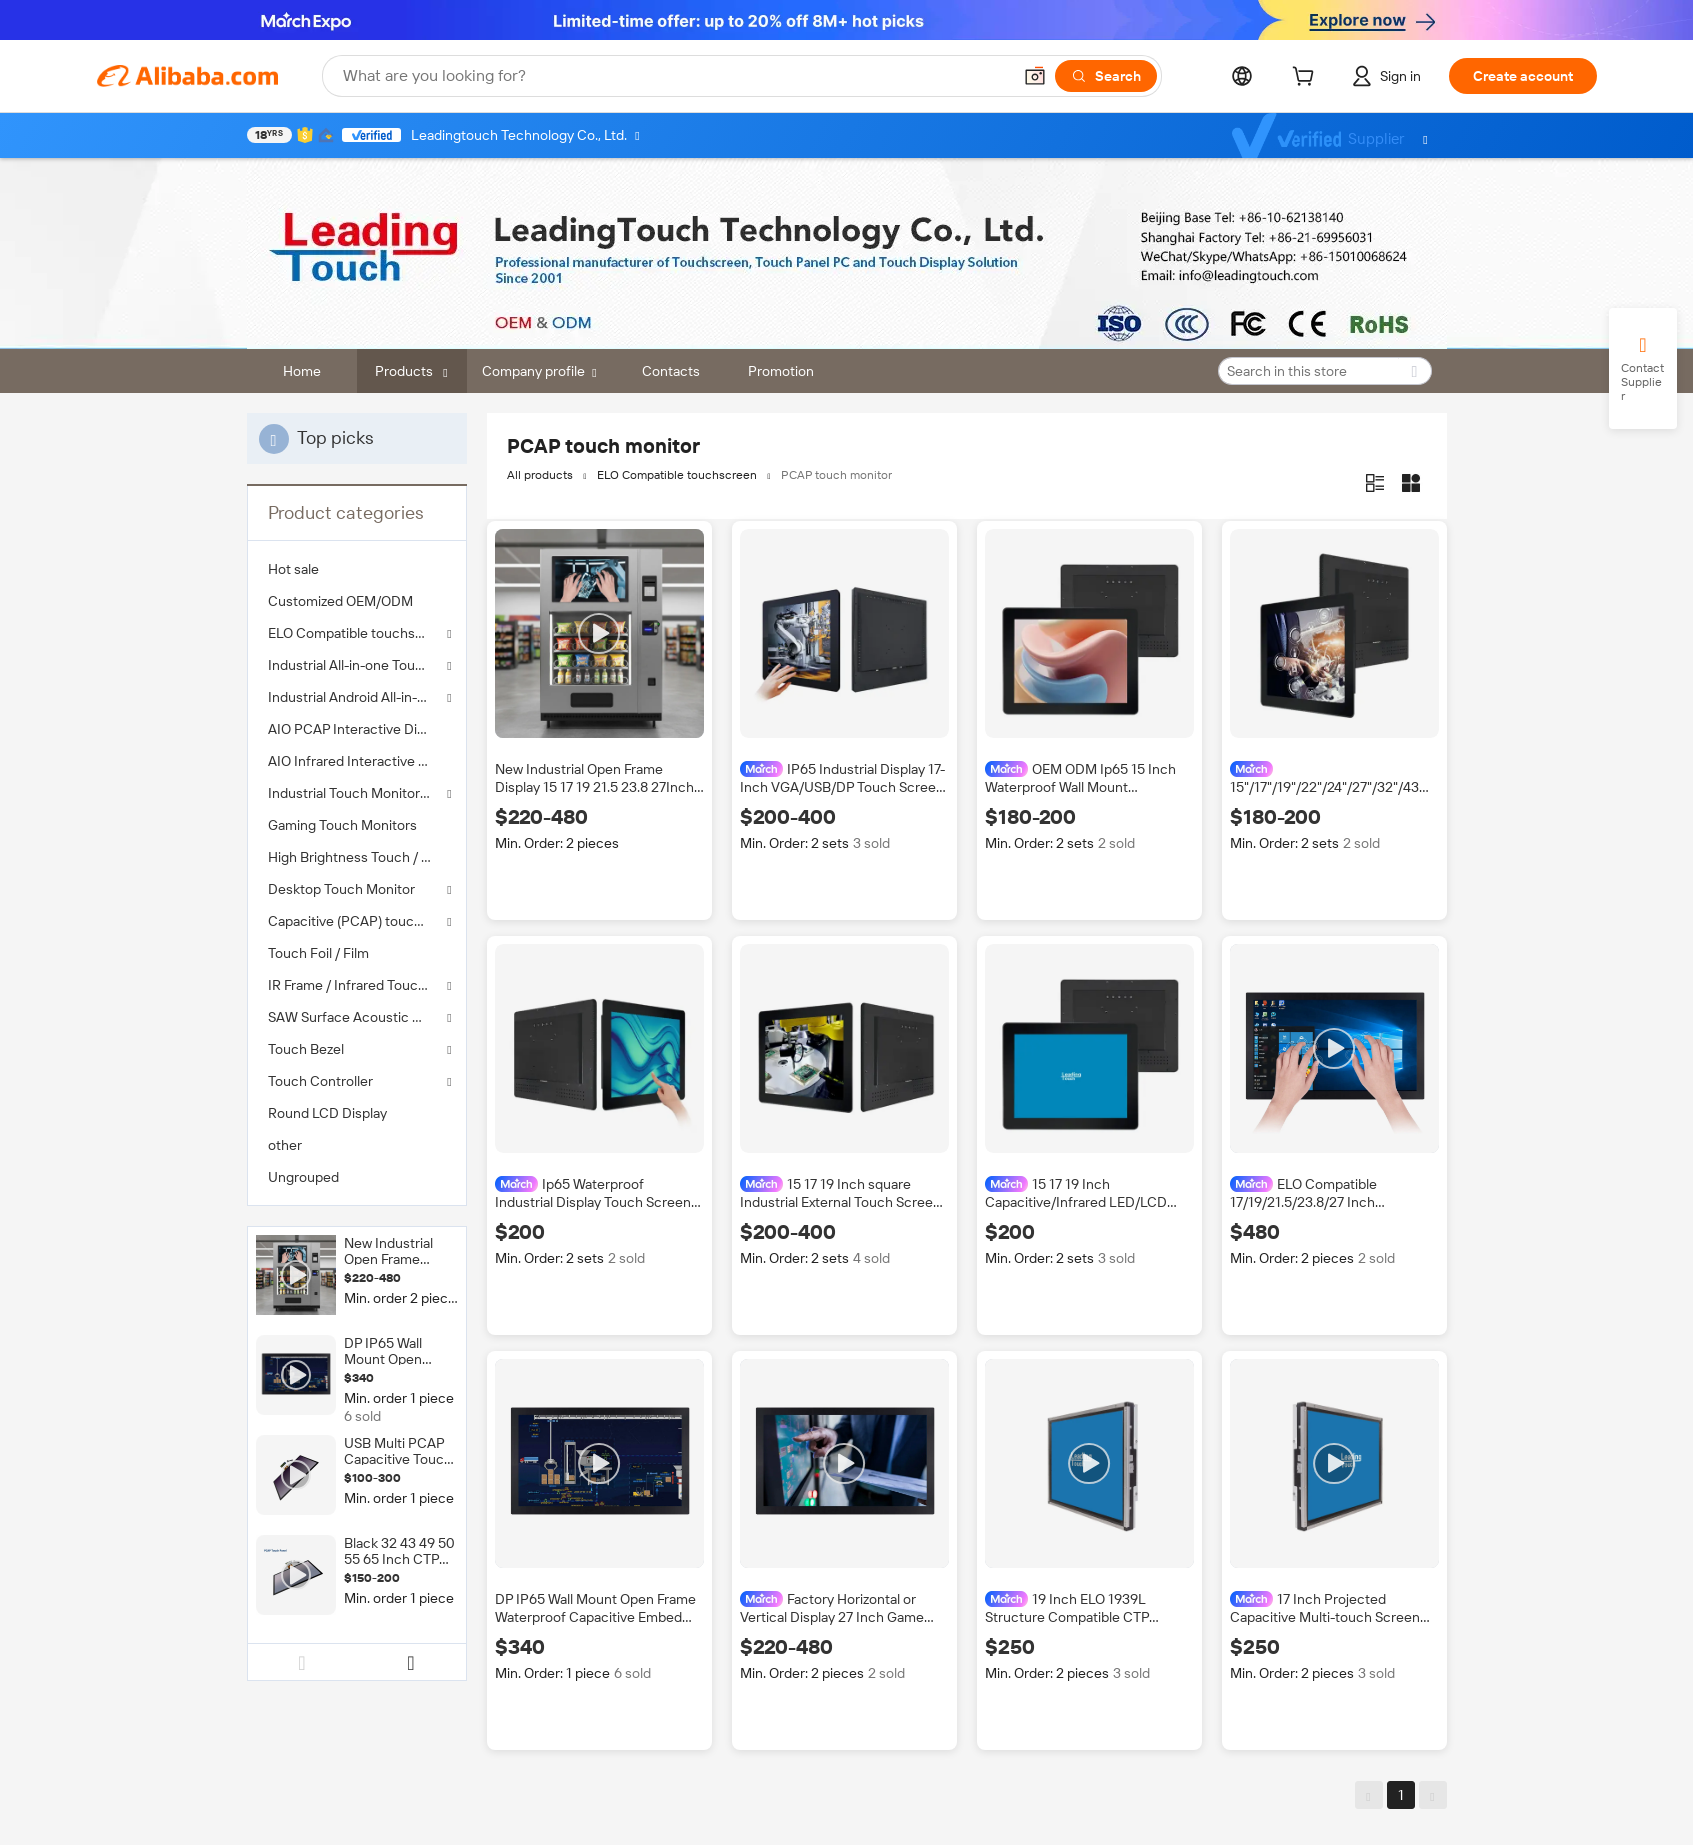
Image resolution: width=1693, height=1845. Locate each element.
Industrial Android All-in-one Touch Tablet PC (357, 697)
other (285, 1145)
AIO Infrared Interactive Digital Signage (357, 761)
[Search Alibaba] (675, 76)
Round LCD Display (327, 1113)
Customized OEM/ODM (340, 601)
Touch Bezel (306, 1049)
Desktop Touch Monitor (341, 889)
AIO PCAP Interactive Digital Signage (357, 729)
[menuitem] (357, 569)
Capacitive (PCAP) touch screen (357, 921)
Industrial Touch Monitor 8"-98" (357, 793)
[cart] (1307, 79)
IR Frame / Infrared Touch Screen (357, 985)
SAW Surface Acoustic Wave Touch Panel (357, 1017)
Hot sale (293, 569)
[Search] (1106, 76)
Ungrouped (303, 1177)
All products (540, 475)
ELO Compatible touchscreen (357, 633)
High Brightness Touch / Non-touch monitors (357, 857)
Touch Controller (320, 1081)
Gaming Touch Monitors (342, 825)
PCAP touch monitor (836, 475)
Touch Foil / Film (318, 953)
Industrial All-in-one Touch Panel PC (357, 665)
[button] (1035, 76)
